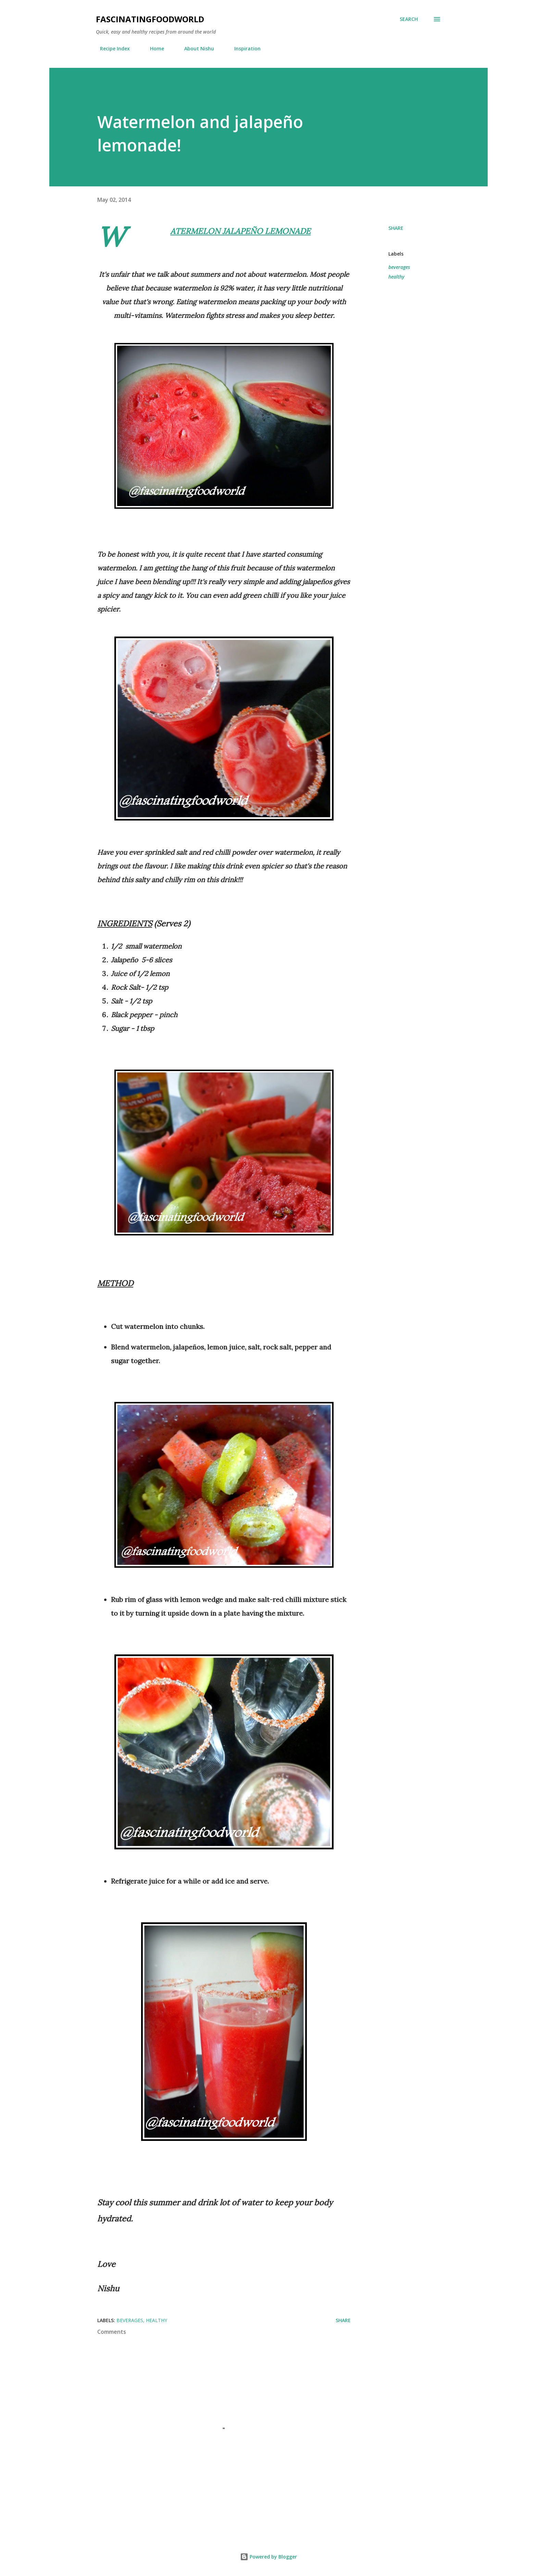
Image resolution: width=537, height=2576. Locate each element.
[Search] (409, 19)
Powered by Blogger (268, 2556)
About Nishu (195, 48)
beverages (399, 267)
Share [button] (395, 228)
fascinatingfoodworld (150, 19)
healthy (396, 276)
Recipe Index (111, 48)
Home (153, 48)
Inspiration (243, 48)
